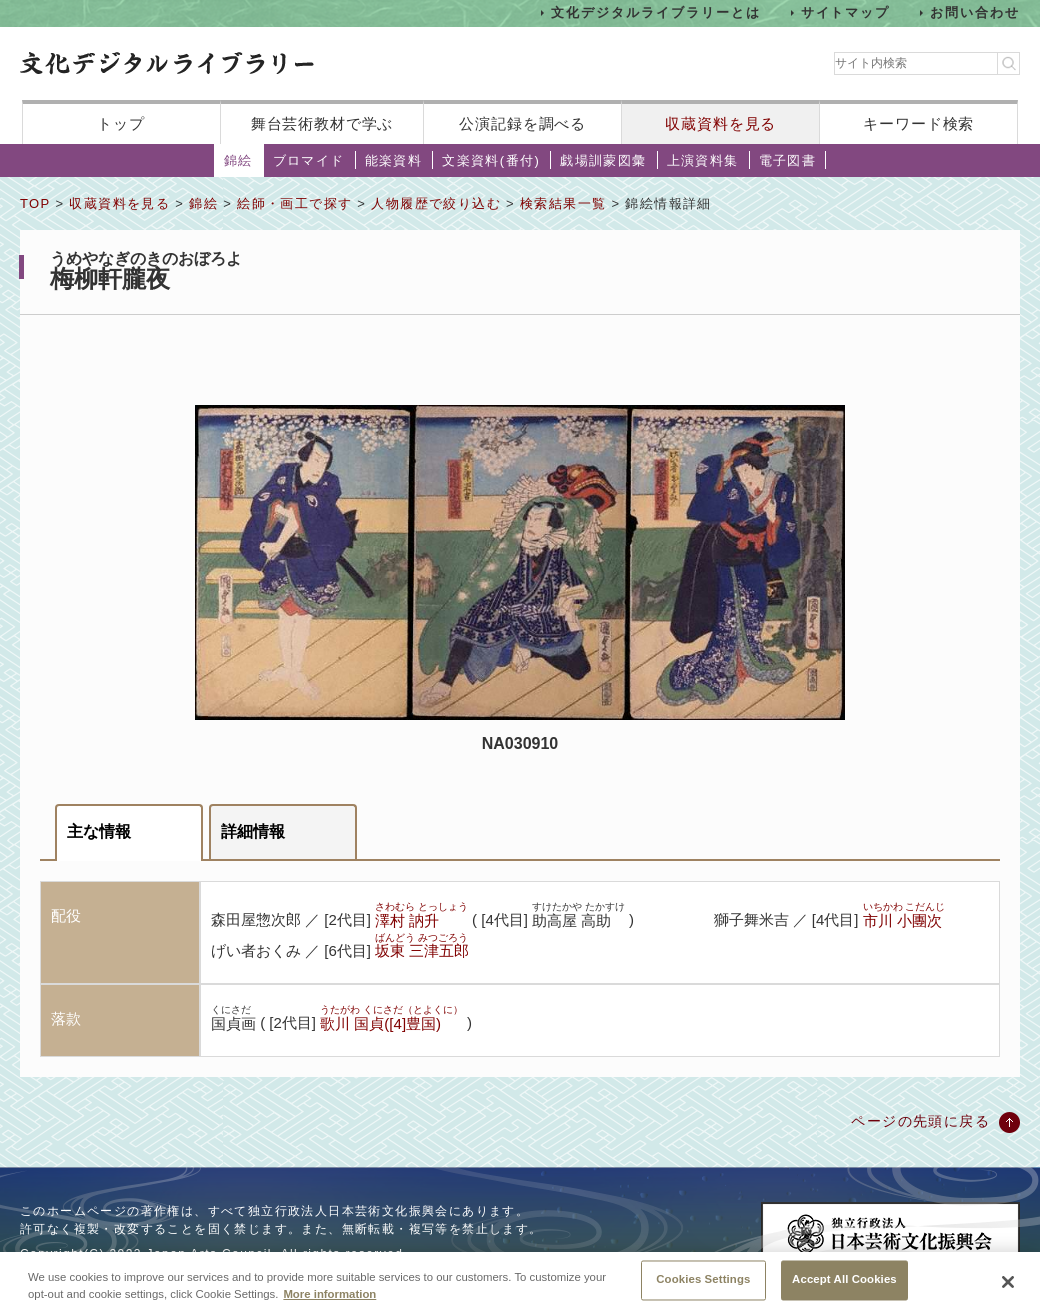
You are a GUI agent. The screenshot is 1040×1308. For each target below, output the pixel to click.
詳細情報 (253, 831)
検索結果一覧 (563, 203)
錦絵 (238, 160)
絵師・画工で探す (294, 203)
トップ (121, 123)
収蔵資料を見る (720, 123)
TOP (35, 203)
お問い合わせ (975, 12)
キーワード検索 (918, 123)
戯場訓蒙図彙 (603, 160)
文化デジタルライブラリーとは (655, 12)
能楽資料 (394, 160)
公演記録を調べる (522, 123)
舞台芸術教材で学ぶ (322, 123)
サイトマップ (846, 12)
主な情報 (99, 831)
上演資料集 (703, 160)
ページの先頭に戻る (920, 1121)
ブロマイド (309, 160)
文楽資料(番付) (491, 160)
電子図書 (788, 160)
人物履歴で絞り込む (436, 203)
